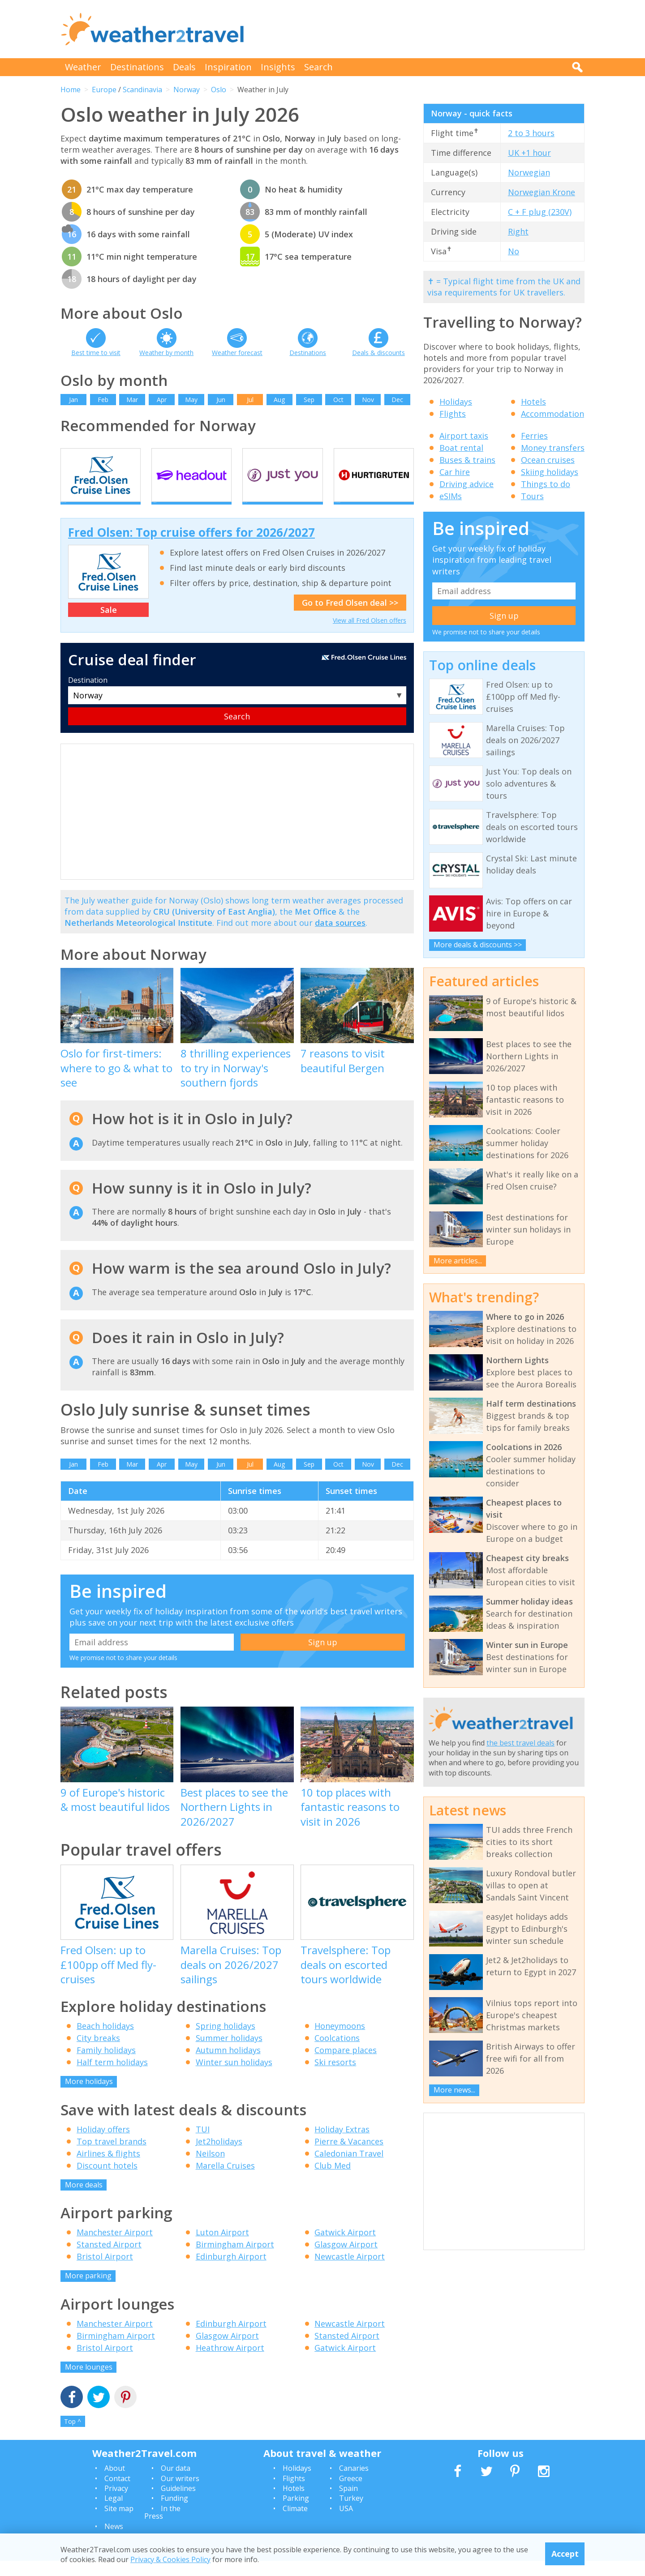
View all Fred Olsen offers (369, 636)
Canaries (354, 2484)
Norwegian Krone (541, 192)
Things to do (545, 484)
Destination (88, 696)
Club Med (332, 2180)
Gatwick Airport (345, 2247)
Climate (295, 2524)
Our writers (180, 2494)
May (191, 399)
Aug (279, 399)
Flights (452, 413)
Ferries (534, 435)
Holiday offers (103, 2144)
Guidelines (178, 2503)
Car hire (454, 471)
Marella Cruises (225, 2180)
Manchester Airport (115, 2247)
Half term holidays (112, 2077)
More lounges (88, 2382)
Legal (113, 2514)
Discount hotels (107, 2180)
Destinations (137, 67)
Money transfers (553, 447)
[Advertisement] (421, 29)
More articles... (458, 1261)
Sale (108, 625)
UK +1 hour (529, 152)
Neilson (210, 2168)
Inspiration (228, 67)
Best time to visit (95, 352)
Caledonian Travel (348, 2168)
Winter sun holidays (234, 2077)
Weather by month (166, 352)
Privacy (116, 2503)
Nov (368, 399)
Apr (162, 399)
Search (318, 67)
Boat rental (461, 447)
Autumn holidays (228, 2065)
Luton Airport (222, 2247)
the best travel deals (520, 1743)
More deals (84, 2200)
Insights (278, 67)
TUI (203, 2144)
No (513, 251)
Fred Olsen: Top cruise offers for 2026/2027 (191, 547)
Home (70, 89)
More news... (454, 2090)
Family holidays (106, 2065)
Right (518, 231)
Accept (565, 2553)
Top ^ (72, 2437)
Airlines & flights (108, 2168)
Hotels (533, 401)
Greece (350, 2494)
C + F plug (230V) (540, 211)
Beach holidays (105, 2041)
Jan (73, 399)
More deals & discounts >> (478, 945)
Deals (184, 67)
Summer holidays (229, 2053)
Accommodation (552, 413)
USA (346, 2524)
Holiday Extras (342, 2144)
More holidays (89, 2097)
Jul (250, 399)
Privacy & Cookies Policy (170, 2559)
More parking (88, 2291)
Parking (296, 2514)
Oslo (218, 89)
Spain (348, 2503)
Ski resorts (335, 2077)
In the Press (162, 2528)
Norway (186, 89)
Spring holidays (225, 2041)
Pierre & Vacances (348, 2156)
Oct (338, 399)
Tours (532, 496)
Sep (309, 399)
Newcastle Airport (349, 2272)
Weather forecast (237, 352)
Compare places (345, 2065)
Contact (117, 2494)
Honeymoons (339, 2041)
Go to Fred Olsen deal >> (350, 618)
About (114, 2484)
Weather (83, 67)
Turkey (351, 2514)
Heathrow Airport (230, 2363)
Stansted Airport (109, 2260)
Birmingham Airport (235, 2260)
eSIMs (450, 496)
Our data (175, 2484)
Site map (118, 2524)
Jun (220, 399)
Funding (174, 2514)
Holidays (455, 401)
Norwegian (529, 172)
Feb (103, 399)
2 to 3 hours (531, 133)
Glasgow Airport (346, 2260)
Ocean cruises (548, 459)
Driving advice (466, 484)
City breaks (98, 2053)
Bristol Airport (105, 2272)
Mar (132, 399)
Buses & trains (467, 459)
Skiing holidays (549, 471)
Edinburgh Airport (231, 2272)
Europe (104, 89)
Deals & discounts (378, 352)
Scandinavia (142, 89)
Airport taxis (463, 435)
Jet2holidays (219, 2156)
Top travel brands (111, 2156)
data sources (340, 938)
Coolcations (337, 2053)
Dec (397, 399)
